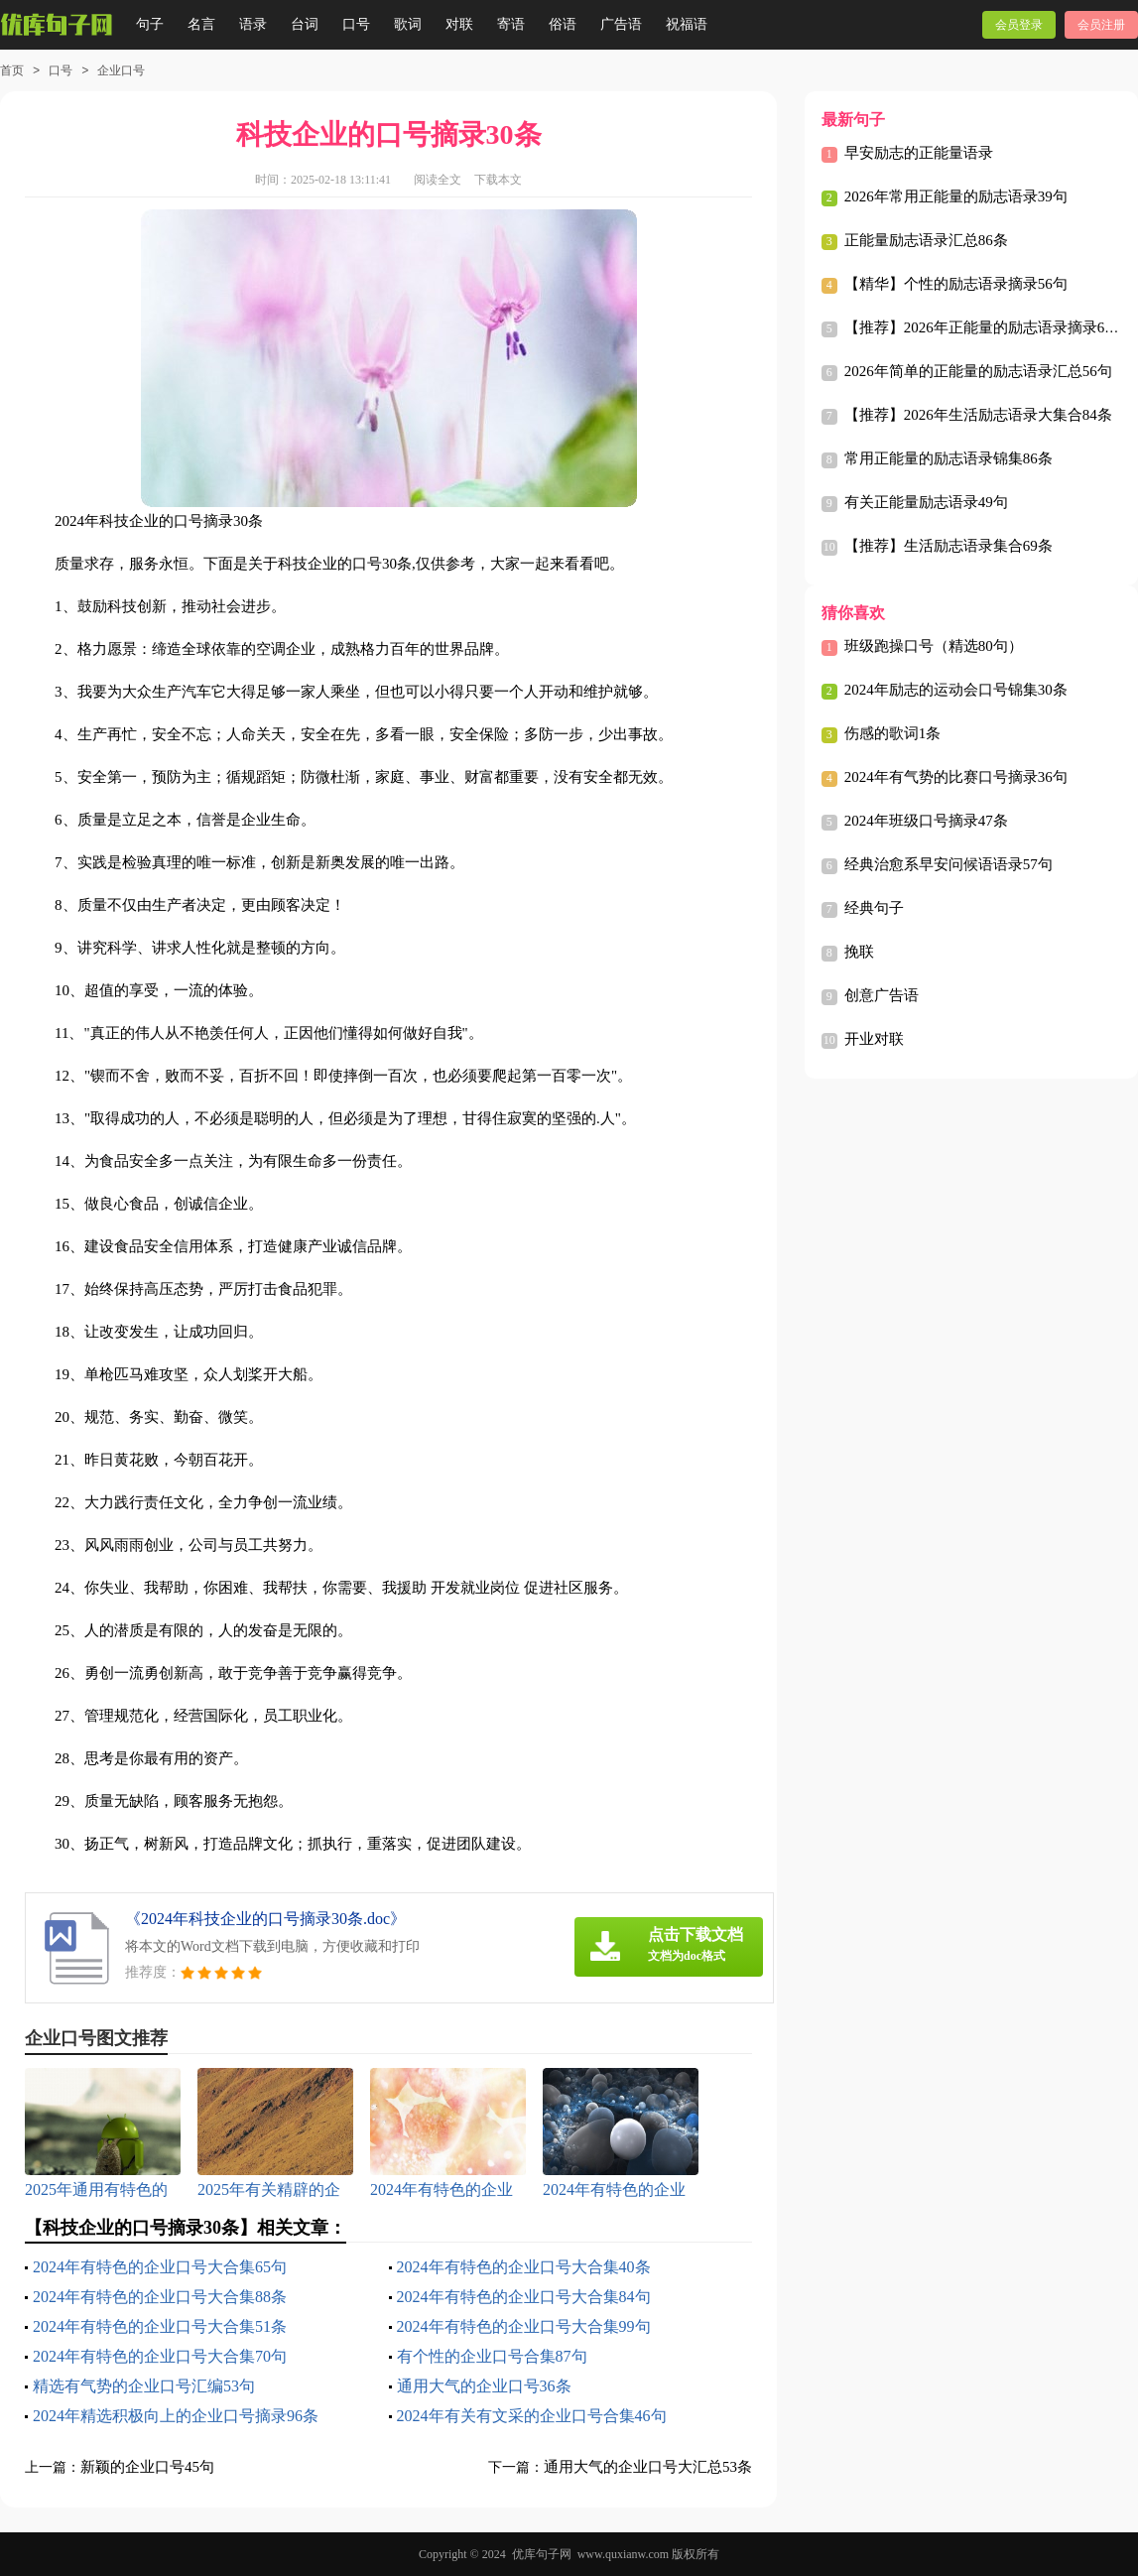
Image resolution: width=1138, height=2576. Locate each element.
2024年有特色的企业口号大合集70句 (160, 2356)
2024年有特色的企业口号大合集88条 (160, 2296)
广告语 (621, 24)
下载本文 (498, 180)
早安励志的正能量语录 (918, 153)
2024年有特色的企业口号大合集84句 (524, 2296)
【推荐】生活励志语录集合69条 (948, 546)
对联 (459, 24)
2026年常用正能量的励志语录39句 (956, 196)
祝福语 (686, 24)
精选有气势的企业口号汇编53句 (144, 2386)
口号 (356, 24)
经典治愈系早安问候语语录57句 (948, 864)
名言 (201, 24)
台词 (304, 24)
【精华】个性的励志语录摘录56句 (956, 284)
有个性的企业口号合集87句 (492, 2356)
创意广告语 (881, 995)
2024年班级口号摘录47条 (926, 821)
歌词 (408, 24)
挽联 (859, 952)
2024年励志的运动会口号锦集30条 (956, 690)
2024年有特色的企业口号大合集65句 (160, 2266)
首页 (12, 70)
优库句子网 (541, 2554)
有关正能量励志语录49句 (926, 502)
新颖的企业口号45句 (147, 2467)
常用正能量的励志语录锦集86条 (948, 458)
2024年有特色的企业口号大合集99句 (524, 2326)
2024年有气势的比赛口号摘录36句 (956, 777)
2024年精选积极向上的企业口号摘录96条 (175, 2415)
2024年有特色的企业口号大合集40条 (524, 2266)
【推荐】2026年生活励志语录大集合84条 (978, 415)
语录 (253, 24)
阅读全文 (437, 180)
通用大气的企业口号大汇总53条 (648, 2467)
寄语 (511, 24)
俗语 (562, 24)
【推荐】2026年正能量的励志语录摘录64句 (985, 327)
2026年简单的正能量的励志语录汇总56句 (978, 371)
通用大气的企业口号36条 (484, 2386)
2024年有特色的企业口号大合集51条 (160, 2326)
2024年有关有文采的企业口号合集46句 (532, 2415)
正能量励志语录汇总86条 (926, 240)
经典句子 (874, 908)
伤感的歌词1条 (893, 733)
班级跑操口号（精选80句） (933, 646)
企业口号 (121, 70)
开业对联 (874, 1039)
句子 (150, 24)
